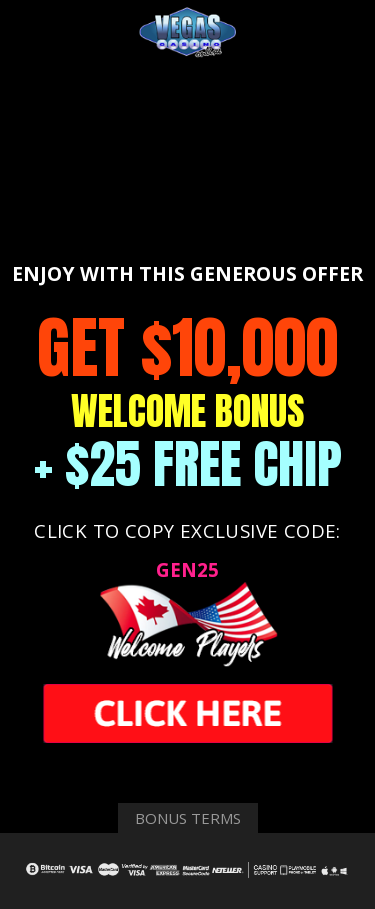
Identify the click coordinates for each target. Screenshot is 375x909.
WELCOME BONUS (188, 411)
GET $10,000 (187, 347)
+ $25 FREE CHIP (188, 463)
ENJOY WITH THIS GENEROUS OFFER (187, 273)
